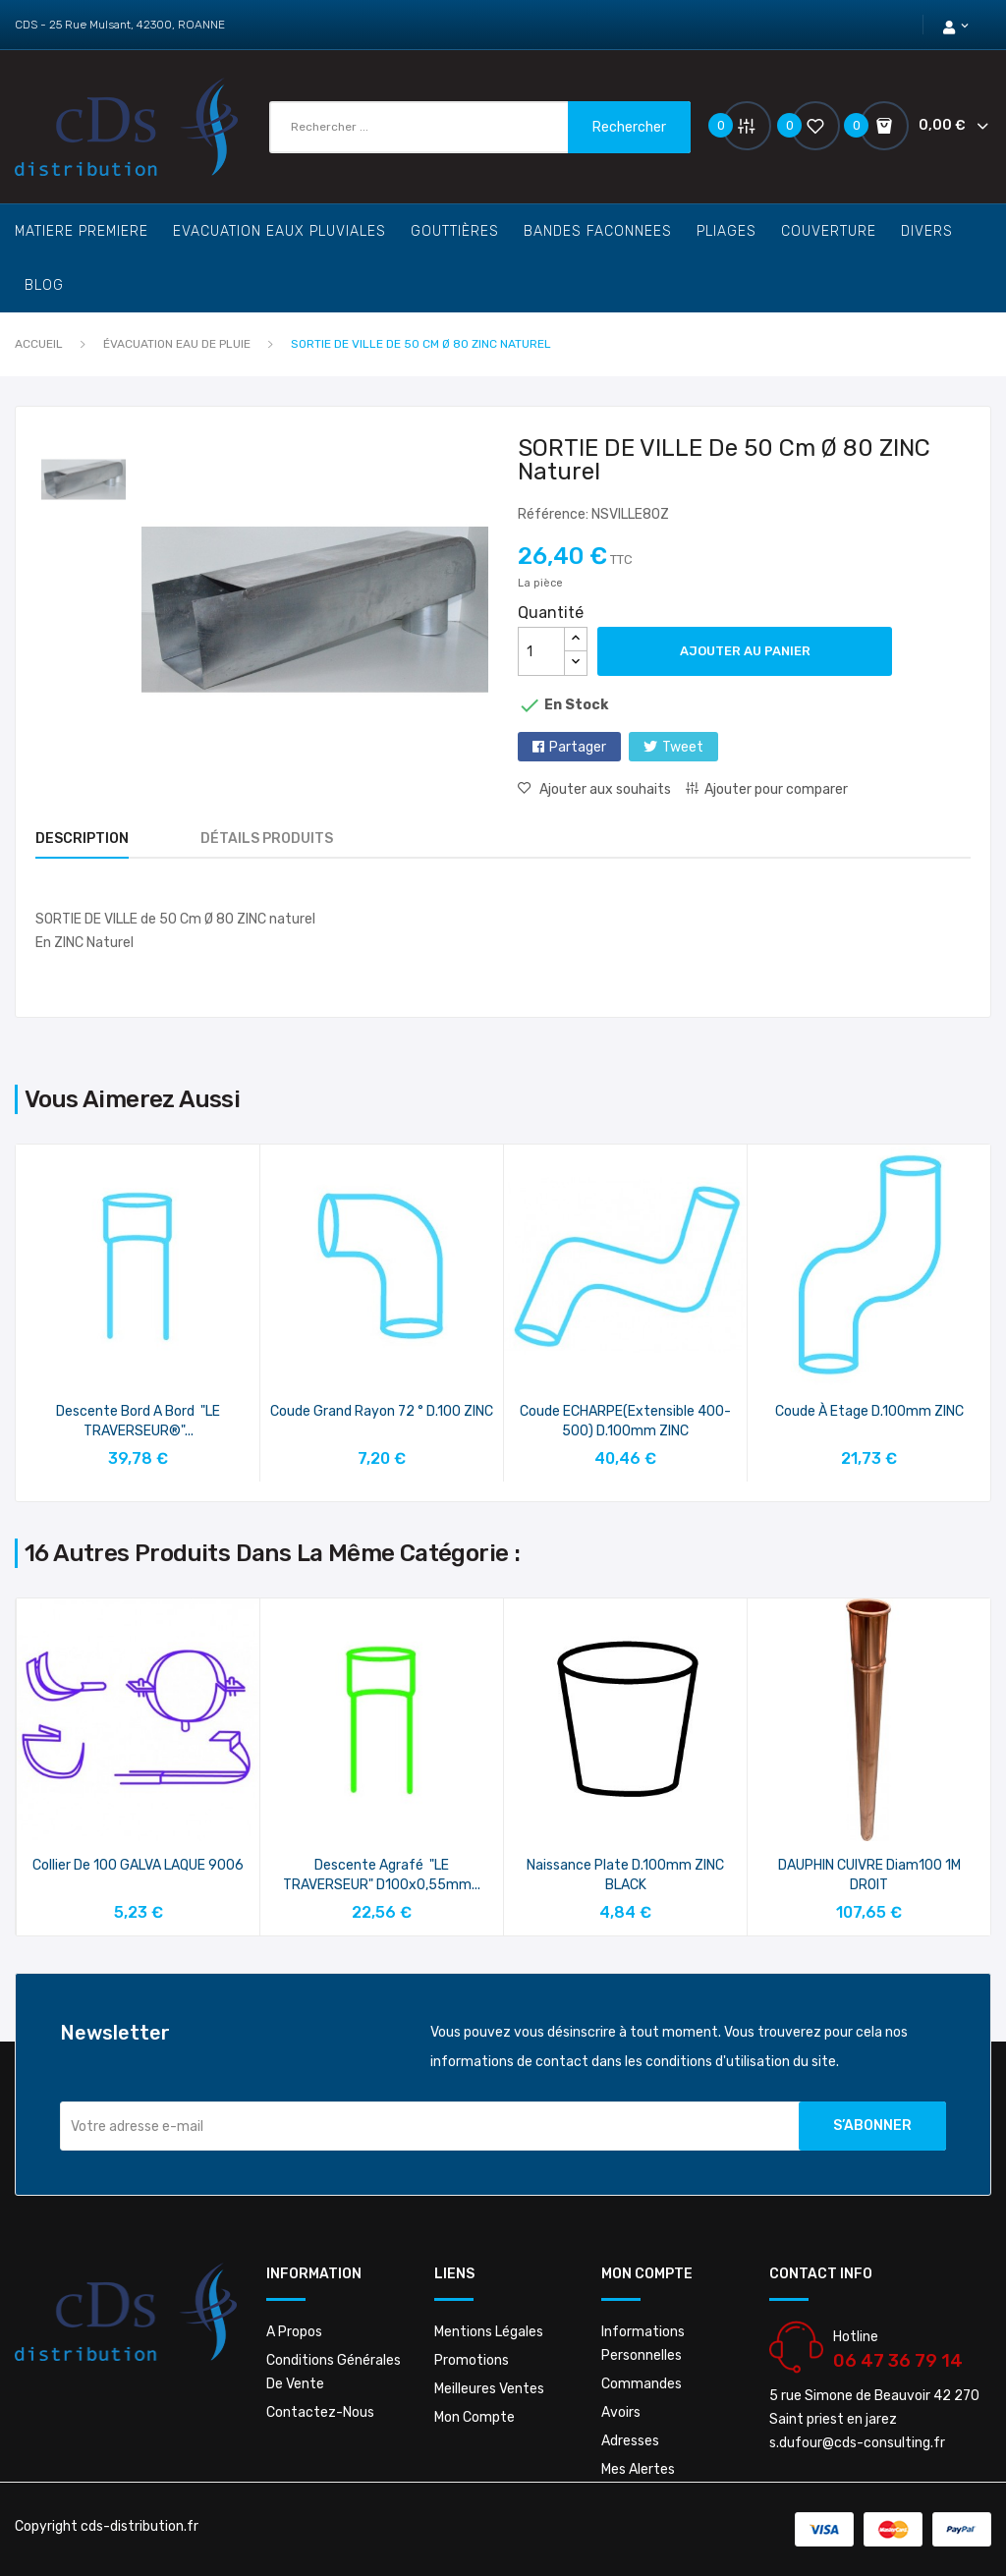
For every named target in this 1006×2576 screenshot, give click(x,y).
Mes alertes (638, 2469)
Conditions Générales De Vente (333, 2372)
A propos (294, 2332)
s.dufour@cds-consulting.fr (857, 2443)
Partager (577, 747)
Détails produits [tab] (266, 838)
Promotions (471, 2360)
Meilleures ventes (489, 2388)
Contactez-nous (320, 2412)
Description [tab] (82, 838)
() (807, 125)
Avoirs (621, 2412)
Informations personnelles (643, 2344)
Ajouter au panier (745, 651)
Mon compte (474, 2417)
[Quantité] (541, 651)
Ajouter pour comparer (776, 789)
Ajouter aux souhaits (603, 789)
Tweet (682, 747)
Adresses (630, 2441)
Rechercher (629, 127)
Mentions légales (488, 2332)
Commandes (641, 2384)
